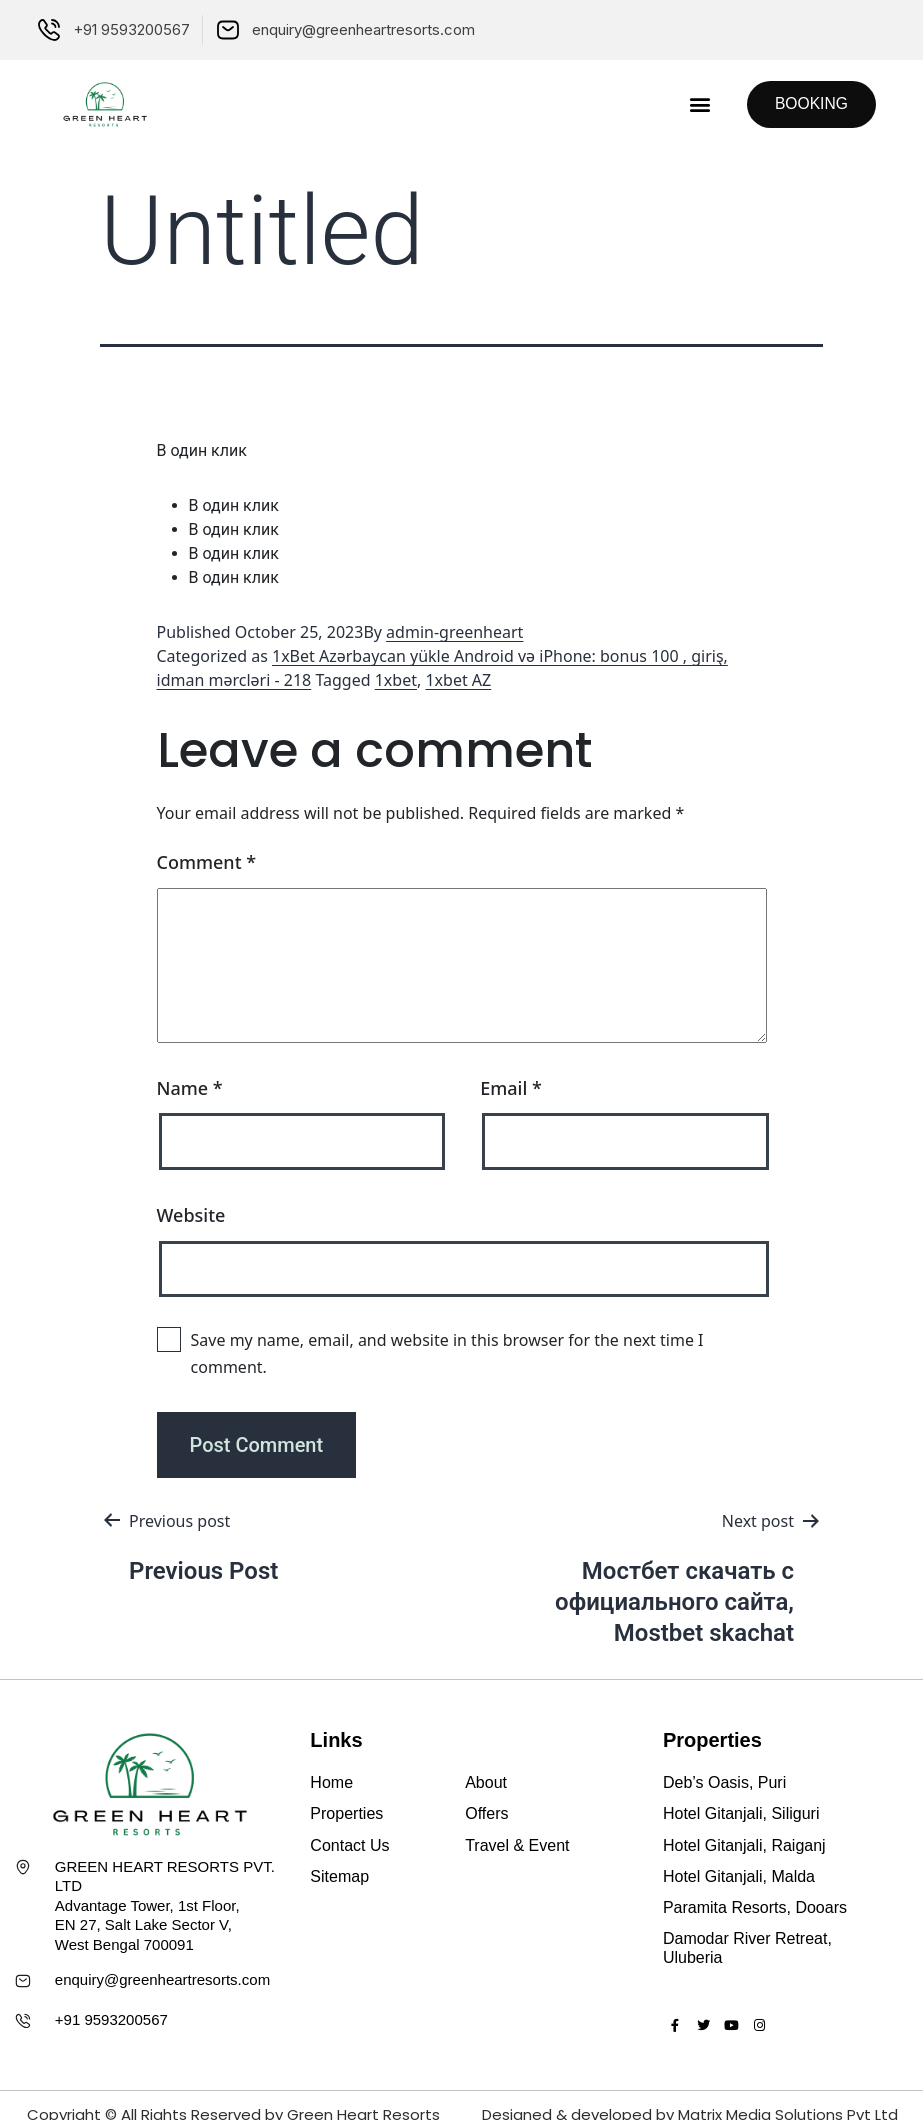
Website (191, 1215)
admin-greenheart (454, 632)
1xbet (396, 680)
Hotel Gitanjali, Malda (739, 1876)
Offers (486, 1813)
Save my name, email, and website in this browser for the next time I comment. (447, 1353)
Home (331, 1782)
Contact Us (349, 1845)
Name (190, 1088)
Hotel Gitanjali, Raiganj (744, 1845)
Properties (346, 1813)
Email (511, 1088)
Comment (207, 862)
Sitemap (339, 1876)
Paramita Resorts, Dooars (755, 1907)
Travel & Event (517, 1845)
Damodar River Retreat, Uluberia (747, 1948)
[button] (694, 104)
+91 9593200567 (111, 2019)
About (486, 1782)
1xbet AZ (458, 680)
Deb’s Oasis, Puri (724, 1782)
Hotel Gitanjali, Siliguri (741, 1813)
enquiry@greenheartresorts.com (162, 1979)
